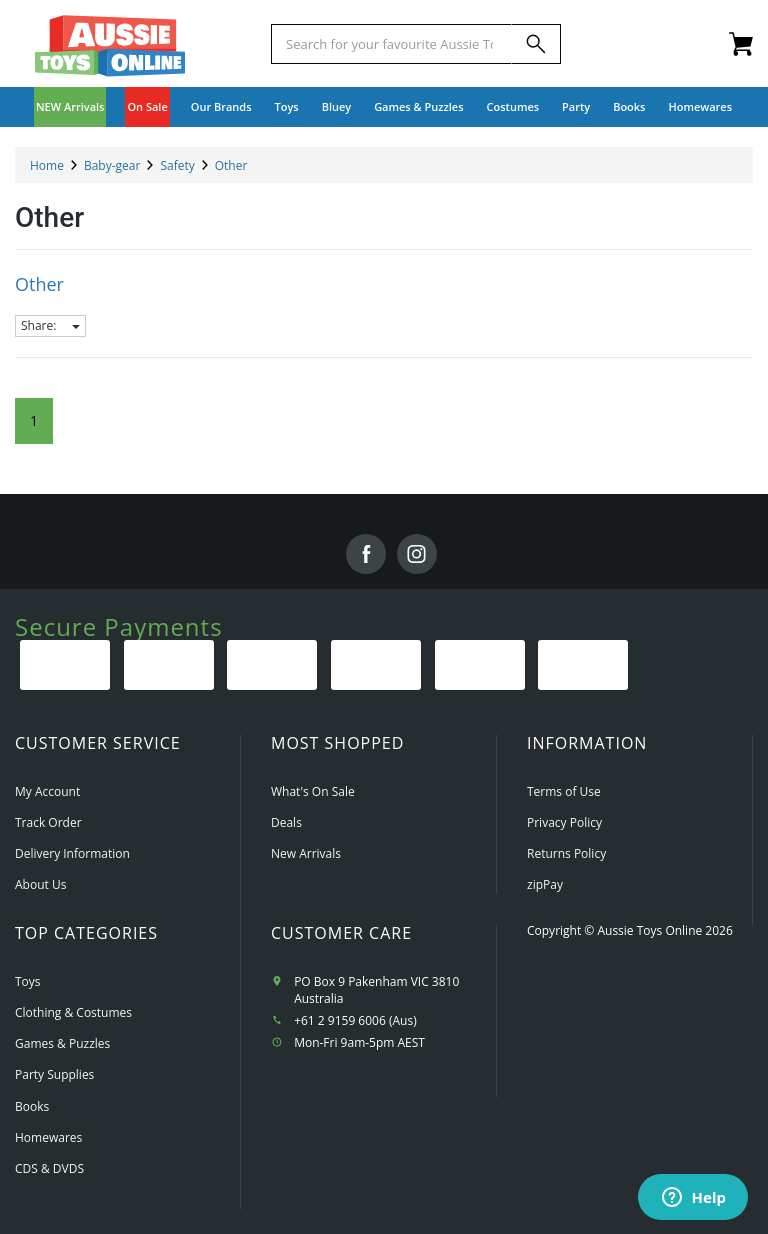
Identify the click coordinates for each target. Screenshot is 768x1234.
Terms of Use (564, 791)
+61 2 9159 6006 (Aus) (355, 1020)
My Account (47, 791)
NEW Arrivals (70, 106)
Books (629, 106)
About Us (40, 884)
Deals (286, 822)
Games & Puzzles (62, 1043)
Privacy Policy (564, 822)
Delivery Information (72, 853)
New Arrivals (306, 853)
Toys (28, 981)
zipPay (545, 884)
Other (39, 284)
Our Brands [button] (221, 106)
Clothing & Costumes (73, 1012)
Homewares (48, 1137)
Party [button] (576, 106)
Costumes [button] (513, 106)
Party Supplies (54, 1074)
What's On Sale (313, 791)
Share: (50, 325)
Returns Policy (566, 853)
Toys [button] (287, 106)
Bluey (337, 106)
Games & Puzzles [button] (418, 106)
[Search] (536, 44)
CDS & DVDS (49, 1168)
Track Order (48, 822)
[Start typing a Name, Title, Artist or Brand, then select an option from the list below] (391, 44)
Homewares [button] (700, 106)
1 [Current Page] (34, 420)
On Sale (147, 106)
